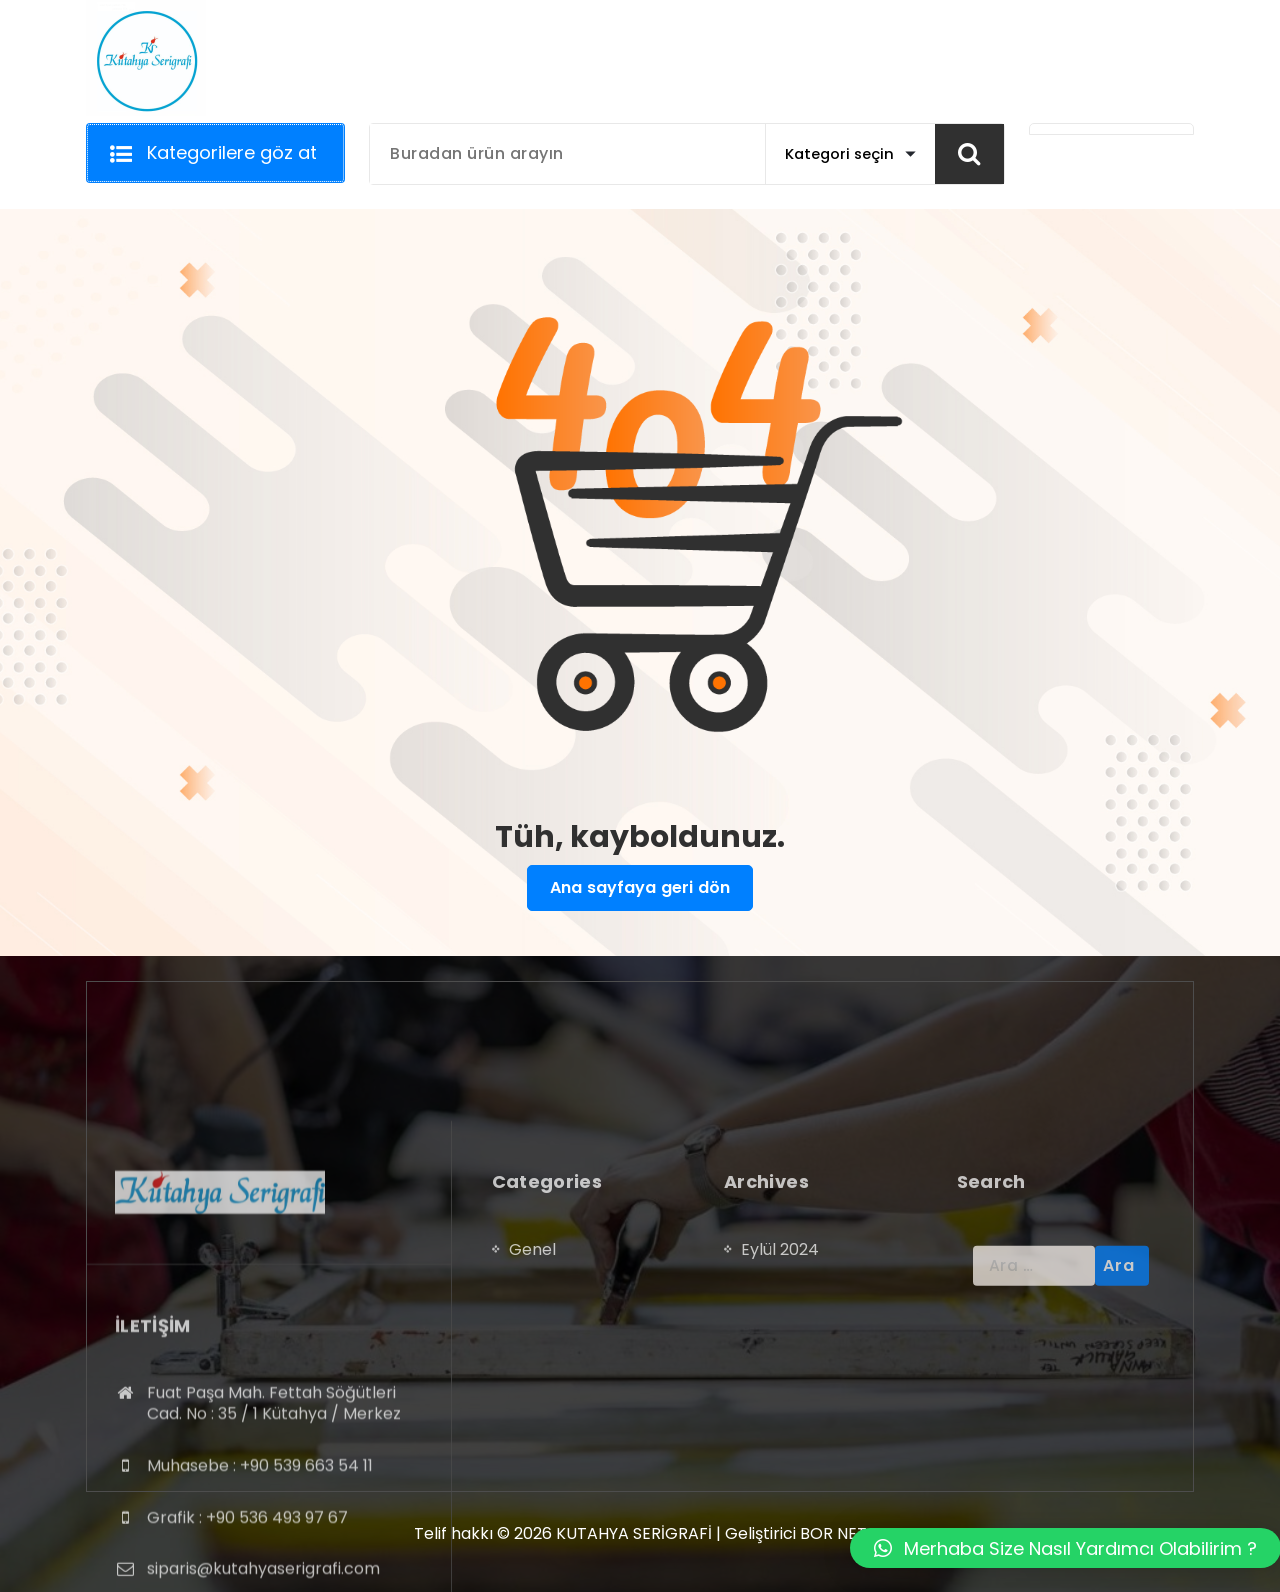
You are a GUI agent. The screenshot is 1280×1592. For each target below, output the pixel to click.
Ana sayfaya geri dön (640, 888)
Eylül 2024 (780, 1374)
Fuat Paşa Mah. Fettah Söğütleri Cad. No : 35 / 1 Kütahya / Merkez (274, 1528)
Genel (532, 1374)
